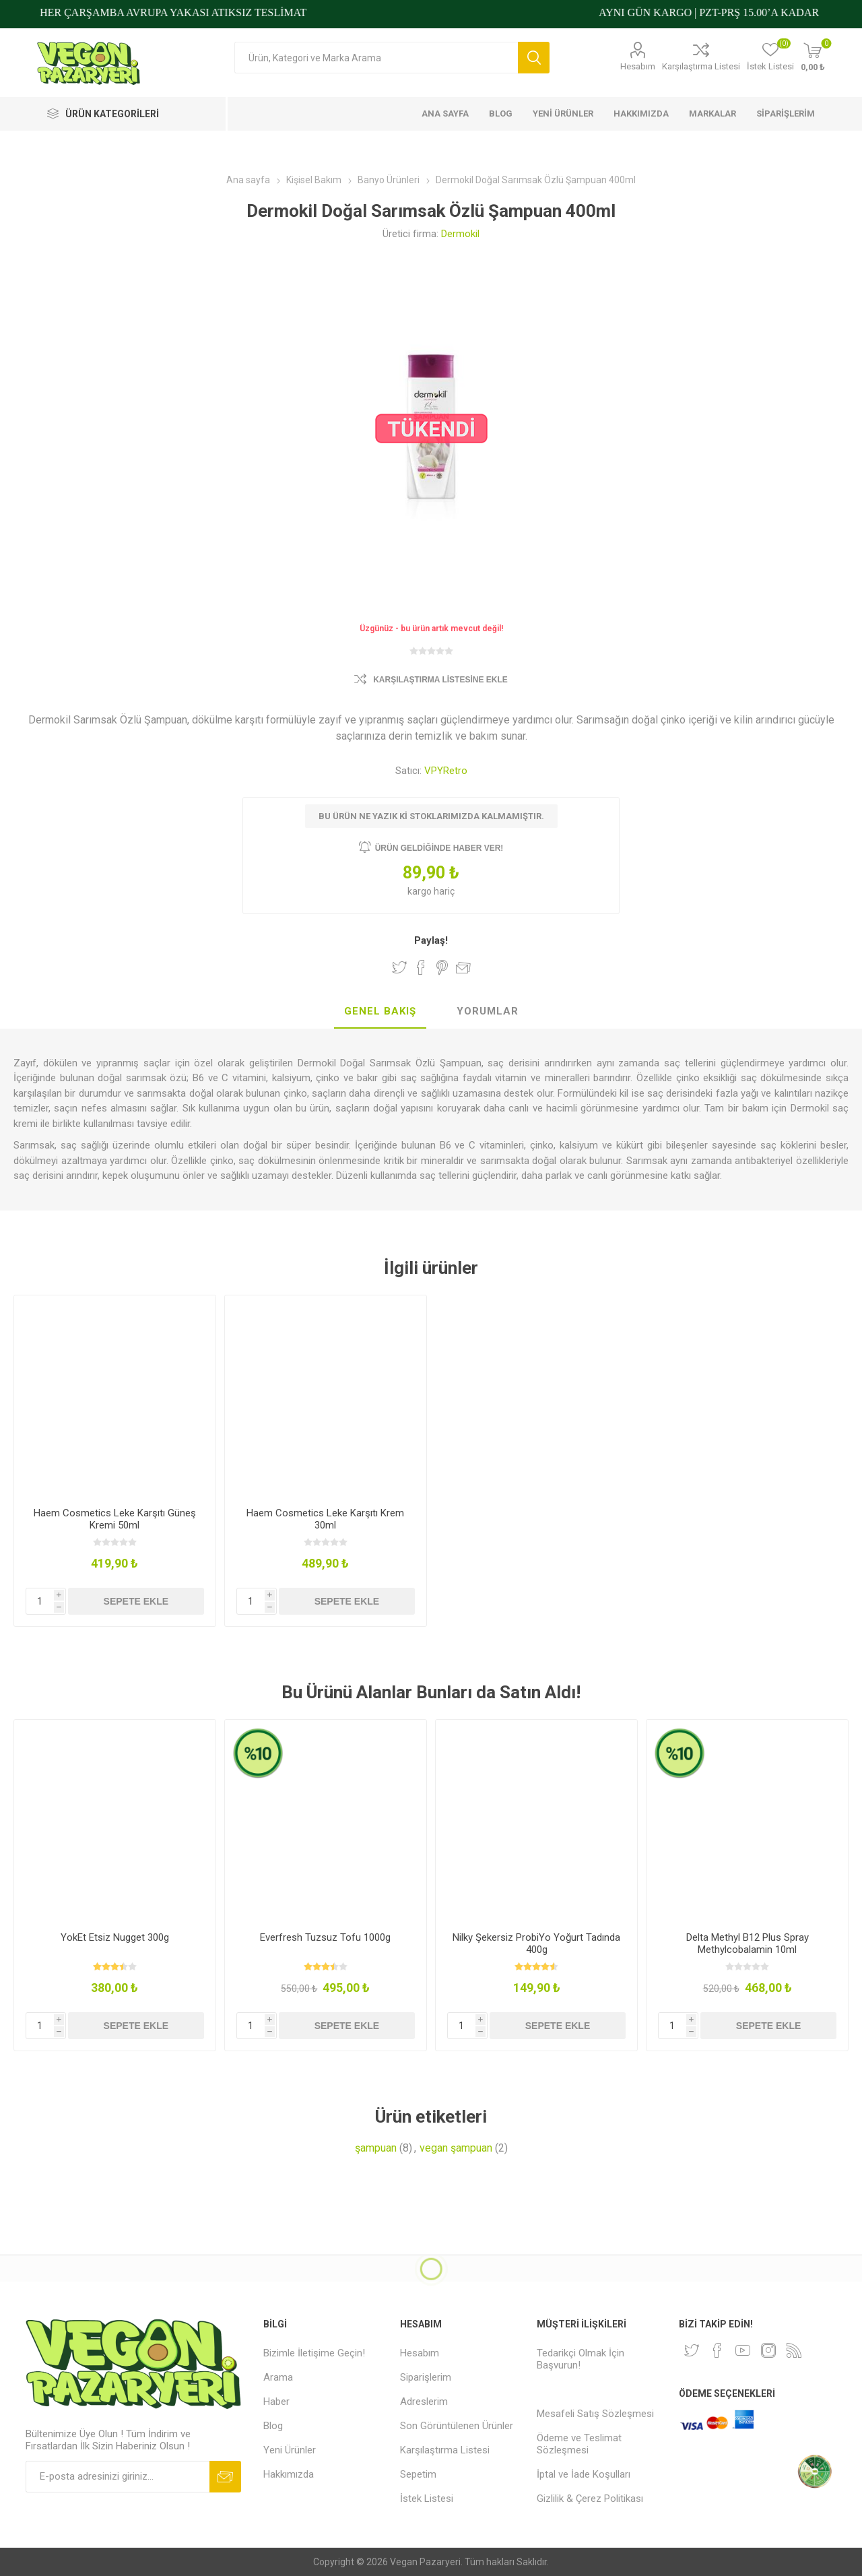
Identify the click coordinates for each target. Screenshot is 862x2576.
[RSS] (794, 2350)
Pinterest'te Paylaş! (442, 967)
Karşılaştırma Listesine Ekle (440, 679)
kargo (420, 891)
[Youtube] (743, 2350)
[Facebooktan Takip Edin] (717, 2350)
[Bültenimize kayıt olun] (117, 2476)
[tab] (380, 1012)
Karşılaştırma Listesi (701, 66)
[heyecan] (691, 2350)
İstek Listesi (426, 2498)
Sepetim (418, 2474)
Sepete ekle (136, 1601)
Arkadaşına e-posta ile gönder (463, 967)
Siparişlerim (425, 2377)
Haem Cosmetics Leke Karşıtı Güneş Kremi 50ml (115, 1519)
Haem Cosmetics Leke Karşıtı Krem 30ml (325, 1519)
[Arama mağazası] (376, 57)
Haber (276, 2401)
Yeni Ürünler (289, 2450)
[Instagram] (768, 2350)
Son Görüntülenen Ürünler (456, 2426)
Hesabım (637, 66)
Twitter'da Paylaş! (399, 967)
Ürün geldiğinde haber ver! (439, 848)
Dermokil (460, 234)
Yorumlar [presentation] (488, 1011)
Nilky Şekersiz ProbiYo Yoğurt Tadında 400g (536, 1943)
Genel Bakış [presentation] (380, 1011)
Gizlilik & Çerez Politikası (590, 2498)
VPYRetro (445, 771)
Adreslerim (424, 2401)
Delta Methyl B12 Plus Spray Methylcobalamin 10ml (747, 1943)
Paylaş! (431, 940)
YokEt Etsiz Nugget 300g (115, 1937)
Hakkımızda (288, 2474)
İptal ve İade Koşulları (583, 2474)
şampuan (376, 2148)
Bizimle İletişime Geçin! (314, 2353)
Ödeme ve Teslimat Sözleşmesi (579, 2444)
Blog (273, 2426)
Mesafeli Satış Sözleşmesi (595, 2414)
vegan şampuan (456, 2148)
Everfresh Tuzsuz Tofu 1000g (325, 1937)
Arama (534, 57)
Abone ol (225, 2476)
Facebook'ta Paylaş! (420, 967)
